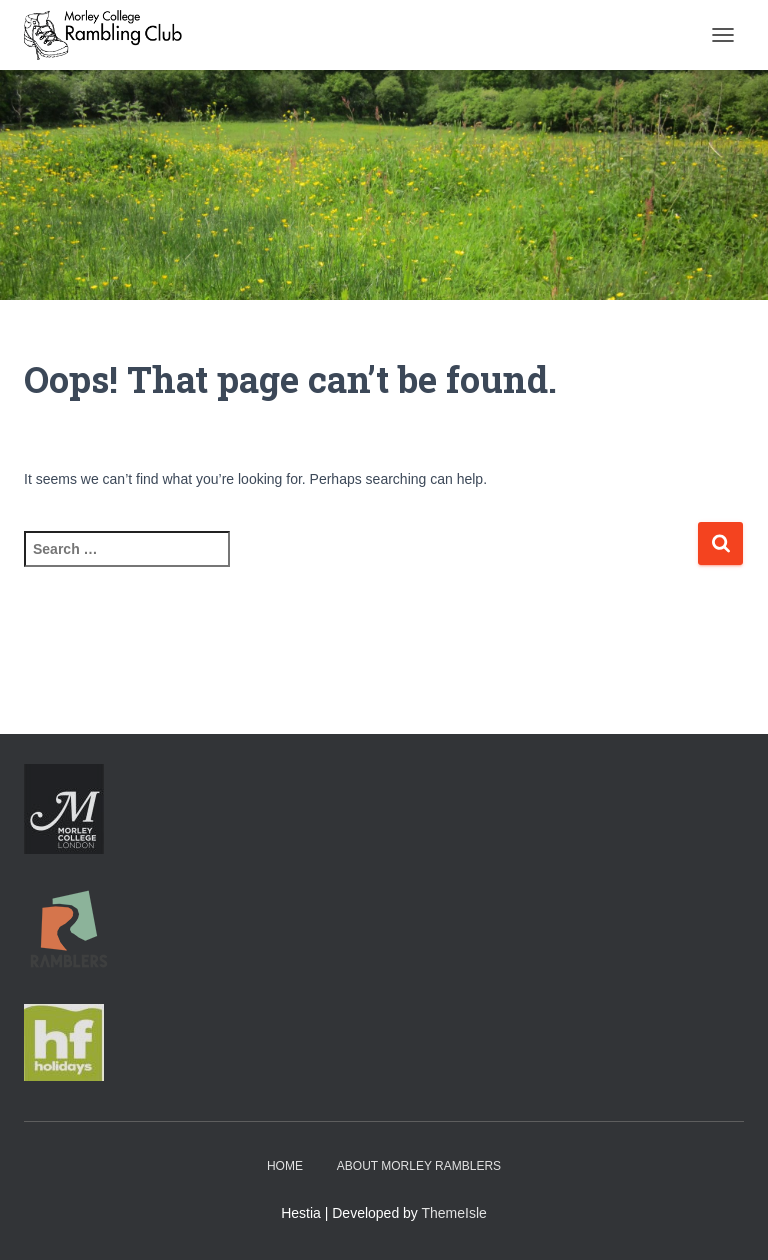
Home (285, 1166)
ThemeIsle (454, 1213)
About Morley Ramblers (419, 1166)
